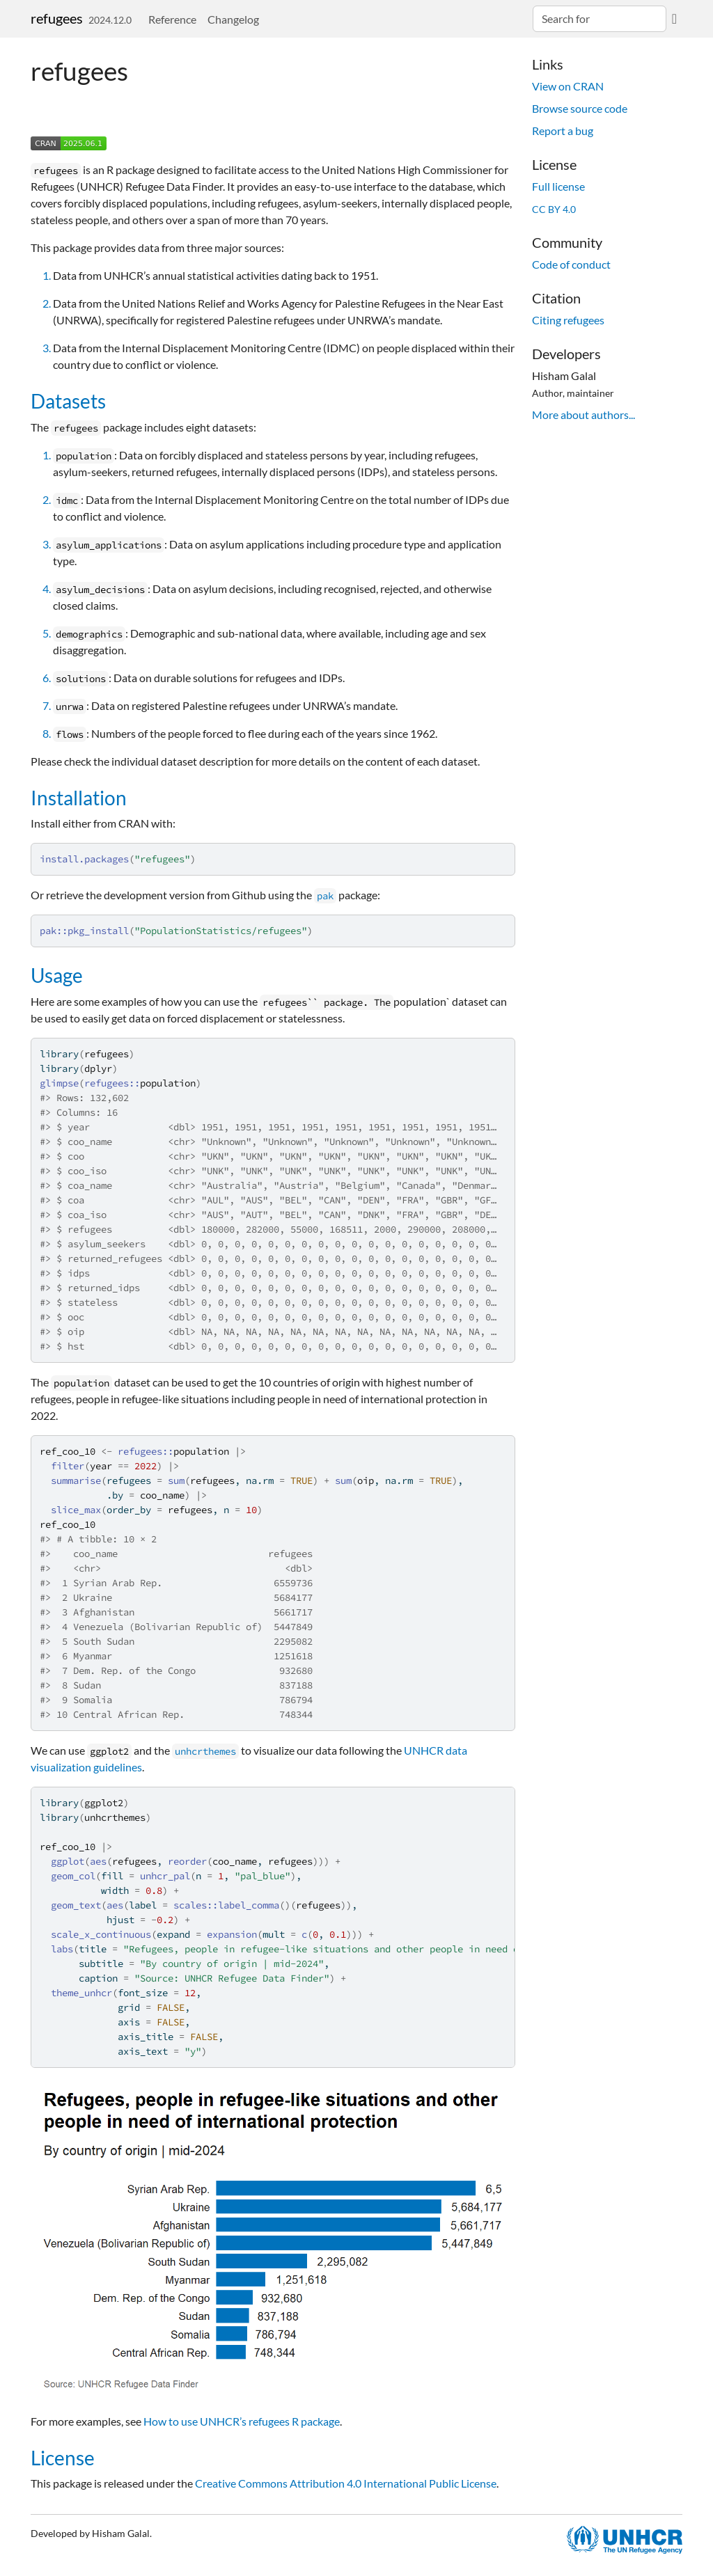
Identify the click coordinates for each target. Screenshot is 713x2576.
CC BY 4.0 (554, 209)
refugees (57, 18)
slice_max (76, 1509)
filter (67, 1466)
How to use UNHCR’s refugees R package (241, 2421)
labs (62, 1949)
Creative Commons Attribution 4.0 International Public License (345, 2483)
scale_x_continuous (101, 1934)
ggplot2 (103, 1802)
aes (98, 1861)
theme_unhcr (81, 1992)
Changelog (233, 19)
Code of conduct (571, 264)
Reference (172, 19)
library (59, 1054)
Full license (558, 186)
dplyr (98, 1068)
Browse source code (579, 108)
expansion (232, 1934)
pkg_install (98, 930)
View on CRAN (568, 86)
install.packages (84, 859)
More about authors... (583, 414)
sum (176, 1480)
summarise (76, 1480)
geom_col (73, 1876)
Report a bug (562, 130)
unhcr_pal (165, 1876)
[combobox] (599, 19)
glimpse (59, 1083)
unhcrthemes (115, 1817)
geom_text (76, 1905)
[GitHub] (674, 18)
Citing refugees (568, 319)
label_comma (248, 1905)
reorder (187, 1861)
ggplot (67, 1861)
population (168, 1083)
